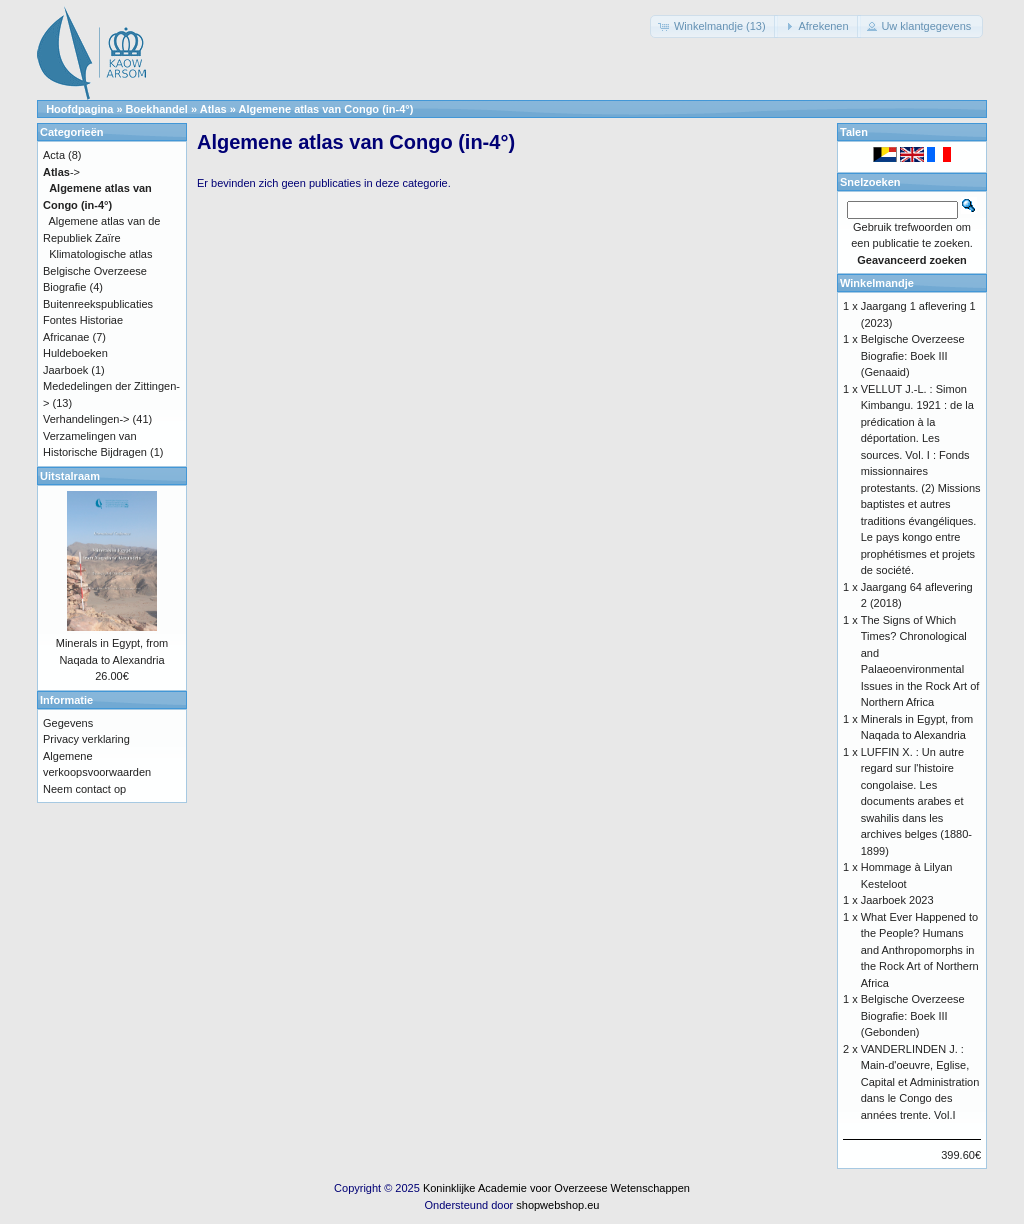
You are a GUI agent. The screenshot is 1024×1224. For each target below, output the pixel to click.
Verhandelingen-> (86, 419)
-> (61, 172)
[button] (714, 26)
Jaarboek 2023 (897, 900)
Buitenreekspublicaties (98, 304)
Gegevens (68, 723)
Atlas (213, 109)
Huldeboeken (75, 353)
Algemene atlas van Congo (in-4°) (326, 109)
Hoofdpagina (79, 109)
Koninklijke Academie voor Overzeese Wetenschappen (556, 1188)
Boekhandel (157, 109)
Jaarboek (65, 370)
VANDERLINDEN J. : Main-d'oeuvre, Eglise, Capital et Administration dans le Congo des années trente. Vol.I (920, 1082)
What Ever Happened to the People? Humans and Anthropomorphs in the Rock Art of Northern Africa (920, 950)
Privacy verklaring (86, 739)
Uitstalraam (70, 476)
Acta (54, 155)
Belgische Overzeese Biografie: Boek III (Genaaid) (913, 355)
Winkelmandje (877, 283)
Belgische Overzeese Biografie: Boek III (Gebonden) (913, 1015)
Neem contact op (84, 789)
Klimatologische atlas (100, 254)
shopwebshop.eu (557, 1205)
